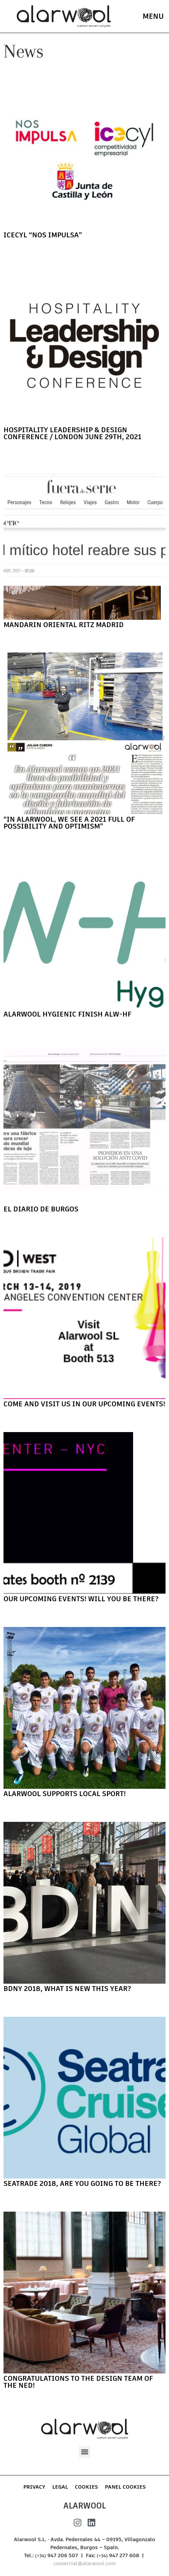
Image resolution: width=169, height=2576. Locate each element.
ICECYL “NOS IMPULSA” (42, 235)
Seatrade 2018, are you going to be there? (82, 2183)
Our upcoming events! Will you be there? (81, 1599)
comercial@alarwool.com (85, 2563)
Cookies (86, 2486)
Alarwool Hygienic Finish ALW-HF (67, 1014)
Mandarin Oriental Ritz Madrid (63, 625)
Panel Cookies (125, 2486)
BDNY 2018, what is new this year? (67, 1988)
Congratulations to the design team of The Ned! (78, 2381)
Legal (60, 2486)
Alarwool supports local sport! (64, 1794)
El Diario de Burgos (40, 1209)
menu (153, 16)
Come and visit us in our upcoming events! (84, 1404)
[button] (84, 2452)
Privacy (34, 2486)
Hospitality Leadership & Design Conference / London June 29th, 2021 (72, 433)
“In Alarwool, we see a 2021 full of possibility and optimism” (69, 822)
